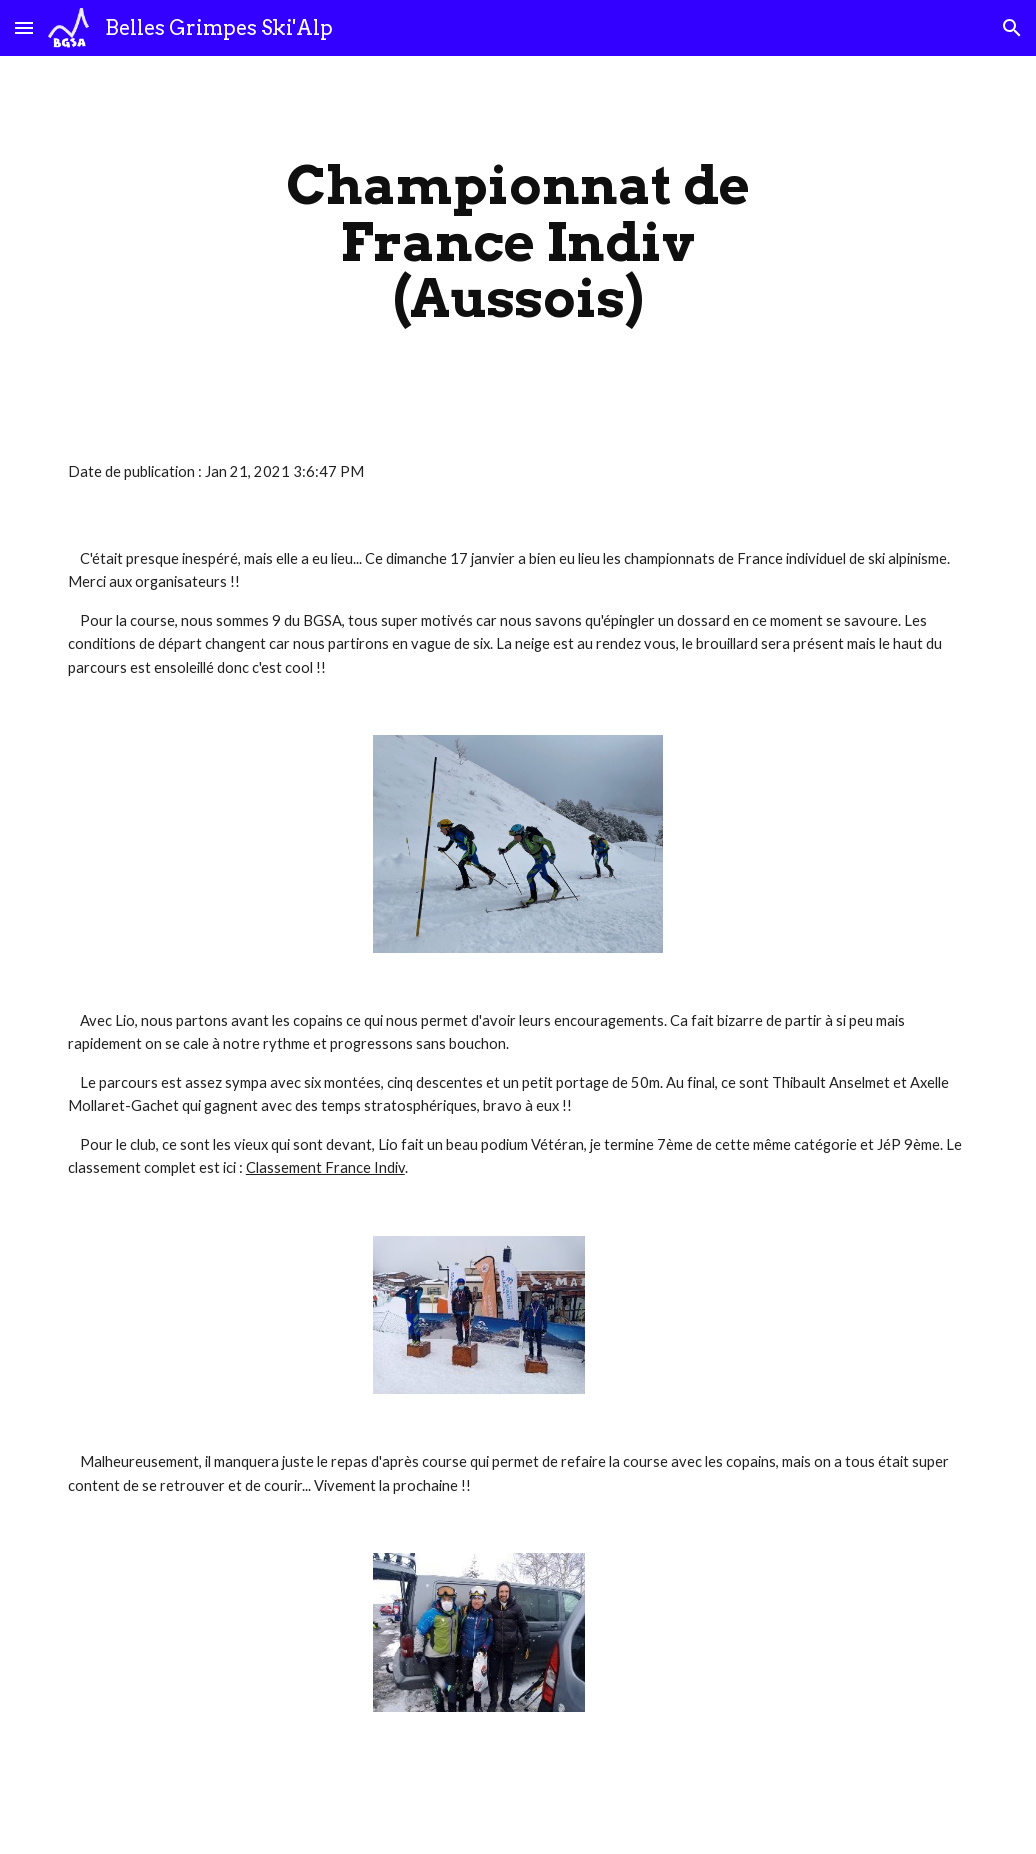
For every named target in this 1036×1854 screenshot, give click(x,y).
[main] (517, 242)
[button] (24, 27)
